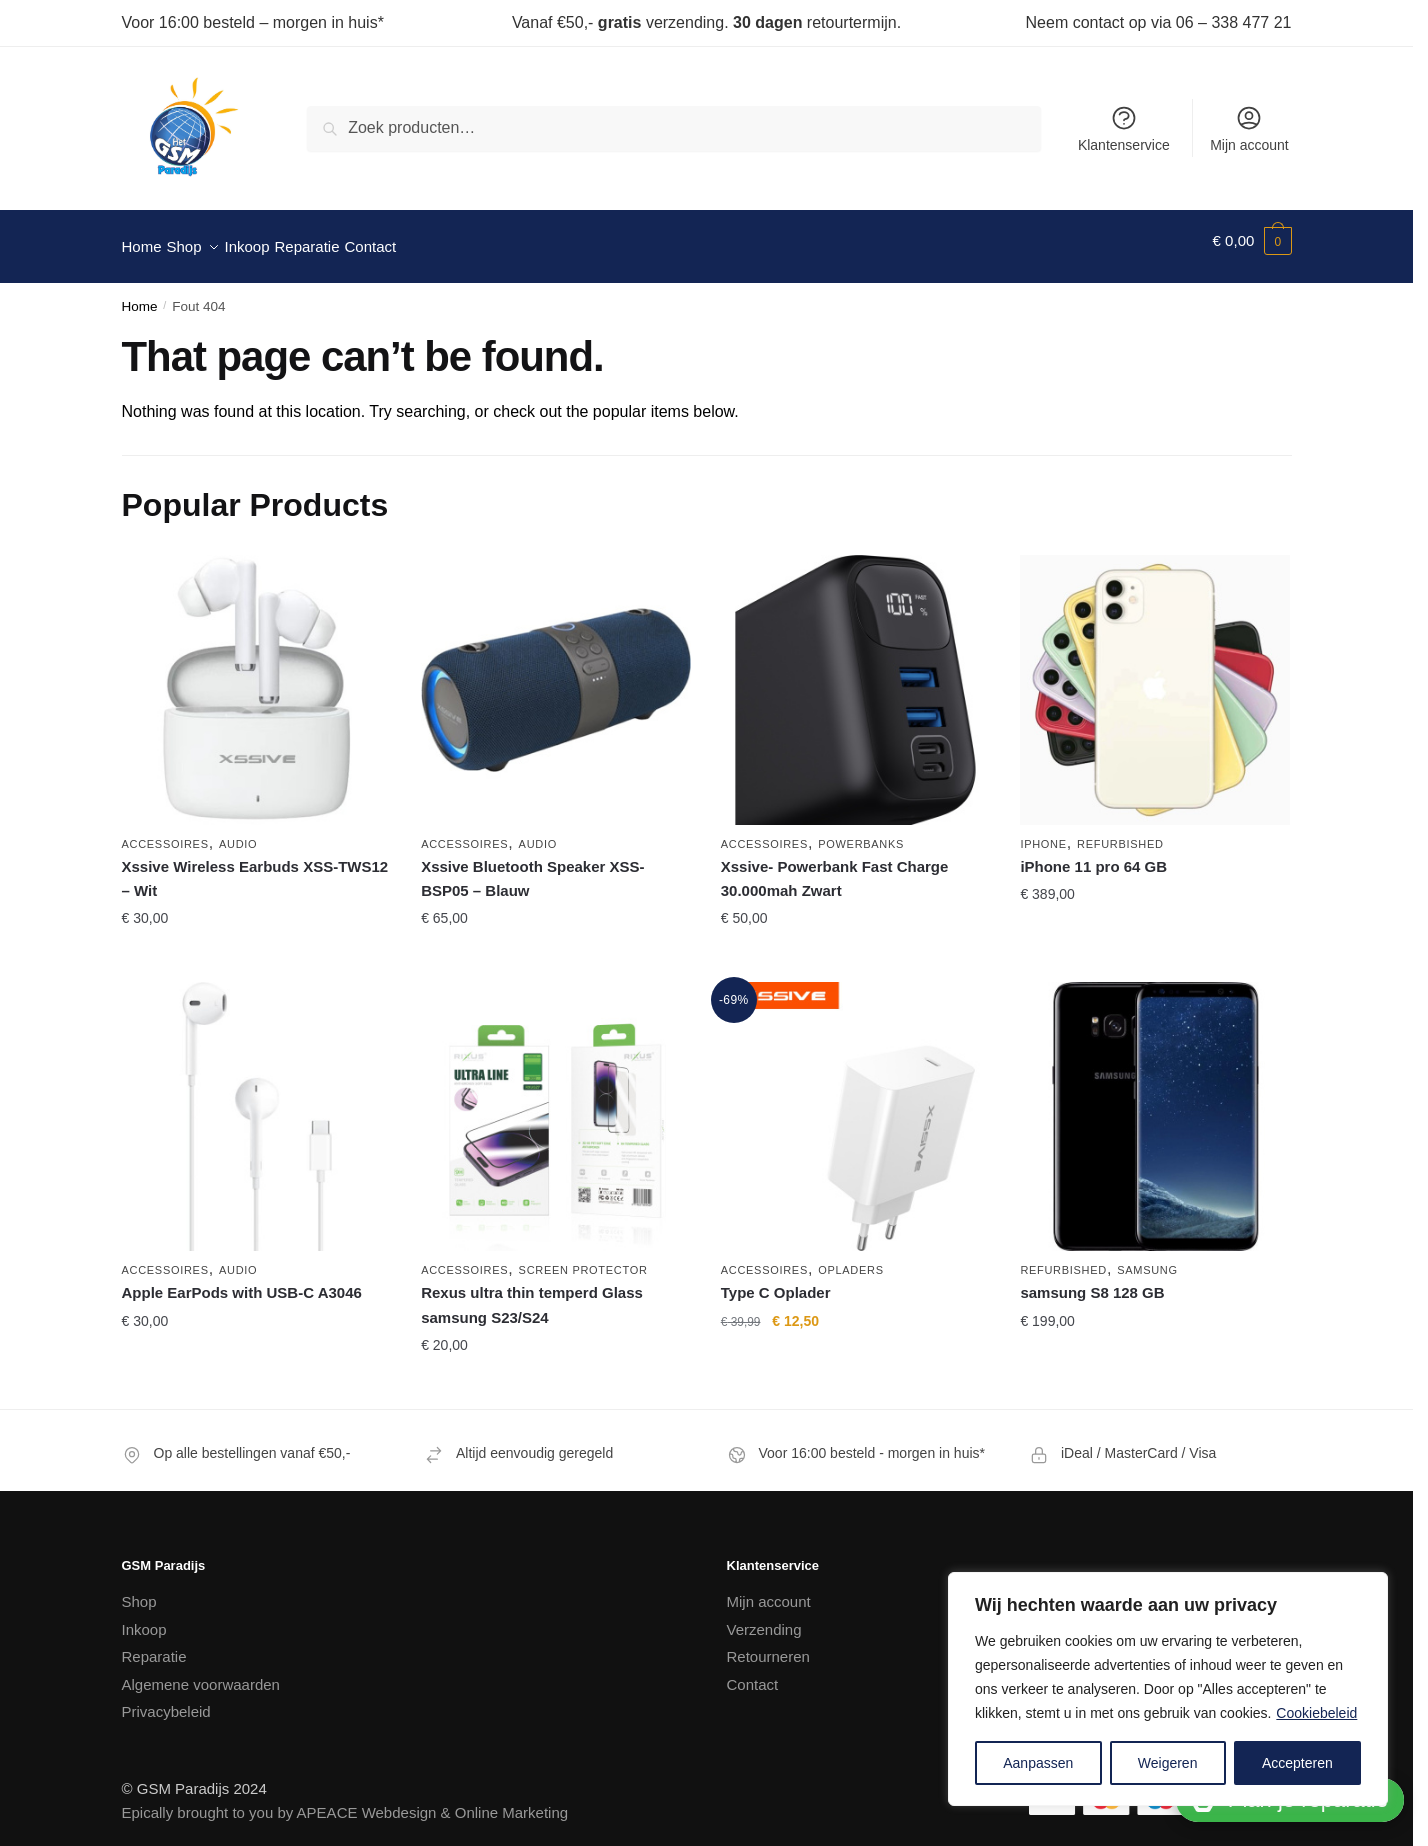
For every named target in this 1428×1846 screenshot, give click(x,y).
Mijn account (1249, 128)
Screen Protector (583, 1258)
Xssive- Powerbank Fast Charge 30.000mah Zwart (835, 866)
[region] (1168, 1689)
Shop (139, 1589)
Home (140, 294)
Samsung (1147, 1258)
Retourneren (768, 1644)
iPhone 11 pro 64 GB (1093, 854)
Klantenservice (1124, 128)
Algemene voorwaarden (201, 1672)
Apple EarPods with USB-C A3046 (242, 1280)
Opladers (851, 1258)
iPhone (1043, 832)
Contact (753, 1672)
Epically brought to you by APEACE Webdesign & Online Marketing (345, 1800)
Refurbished (1120, 832)
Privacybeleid (166, 1699)
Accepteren (1297, 1763)
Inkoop (144, 1617)
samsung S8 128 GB (1092, 1280)
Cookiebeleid (1316, 1713)
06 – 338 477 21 (1234, 22)
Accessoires (165, 832)
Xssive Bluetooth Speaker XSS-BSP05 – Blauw (532, 866)
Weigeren (1168, 1763)
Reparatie (154, 1644)
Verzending (764, 1617)
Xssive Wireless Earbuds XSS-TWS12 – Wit (255, 866)
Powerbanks (861, 832)
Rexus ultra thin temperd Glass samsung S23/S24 (532, 1292)
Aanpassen (1038, 1763)
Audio (238, 832)
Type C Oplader (776, 1280)
